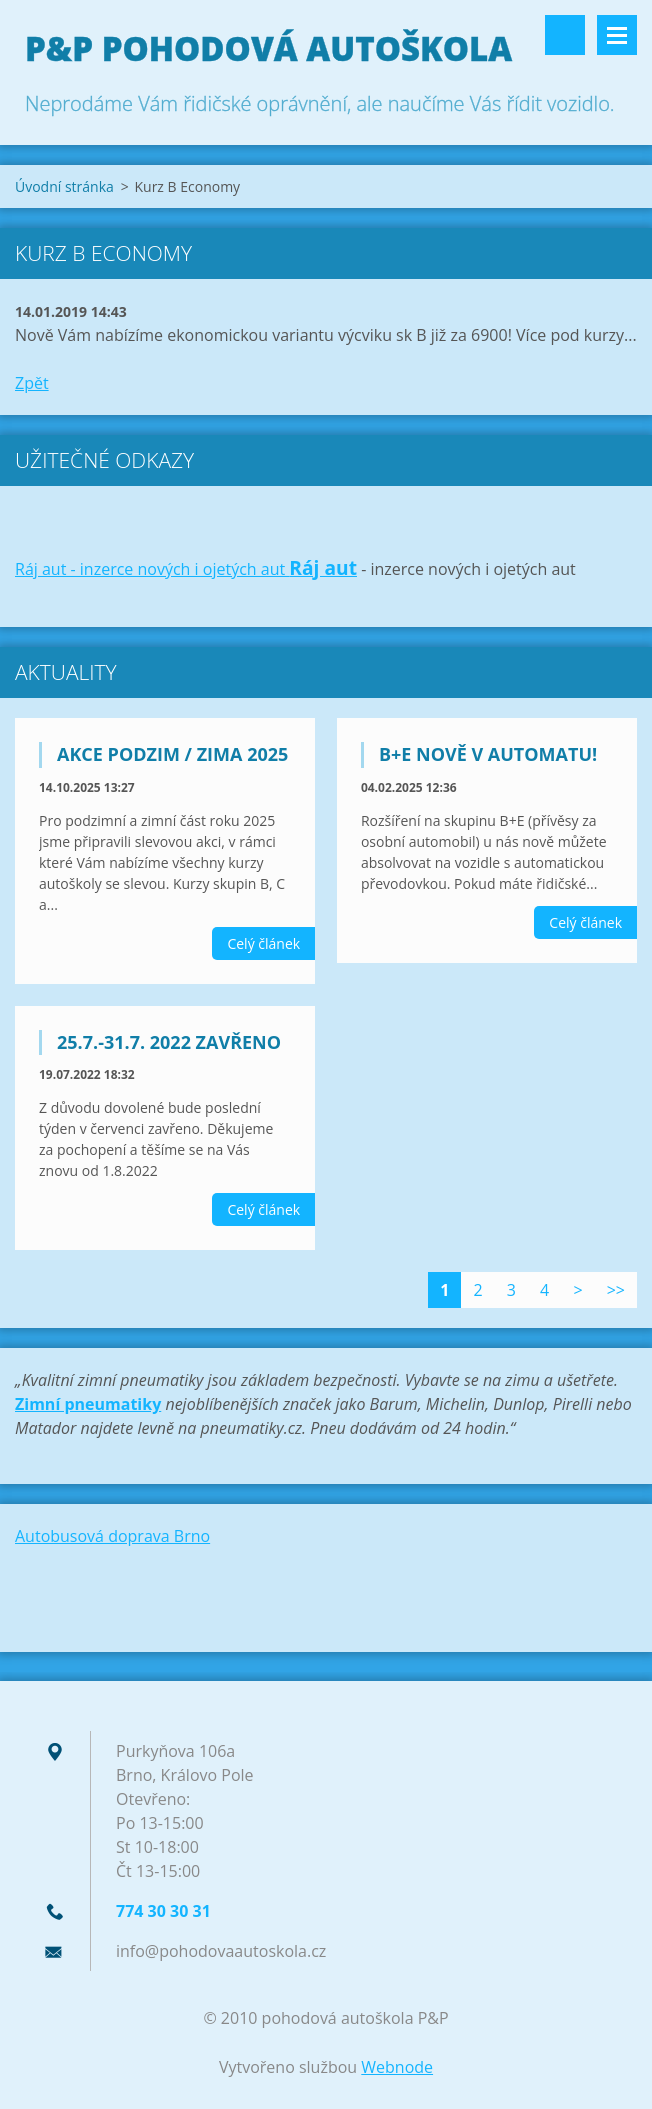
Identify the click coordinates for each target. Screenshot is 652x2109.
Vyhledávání (565, 35)
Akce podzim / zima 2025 (172, 754)
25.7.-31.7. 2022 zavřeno (169, 1042)
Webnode (397, 2067)
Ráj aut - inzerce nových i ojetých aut (152, 569)
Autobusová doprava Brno (112, 1536)
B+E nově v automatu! (488, 754)
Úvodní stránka (64, 186)
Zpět (32, 383)
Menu (617, 35)
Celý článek (263, 943)
